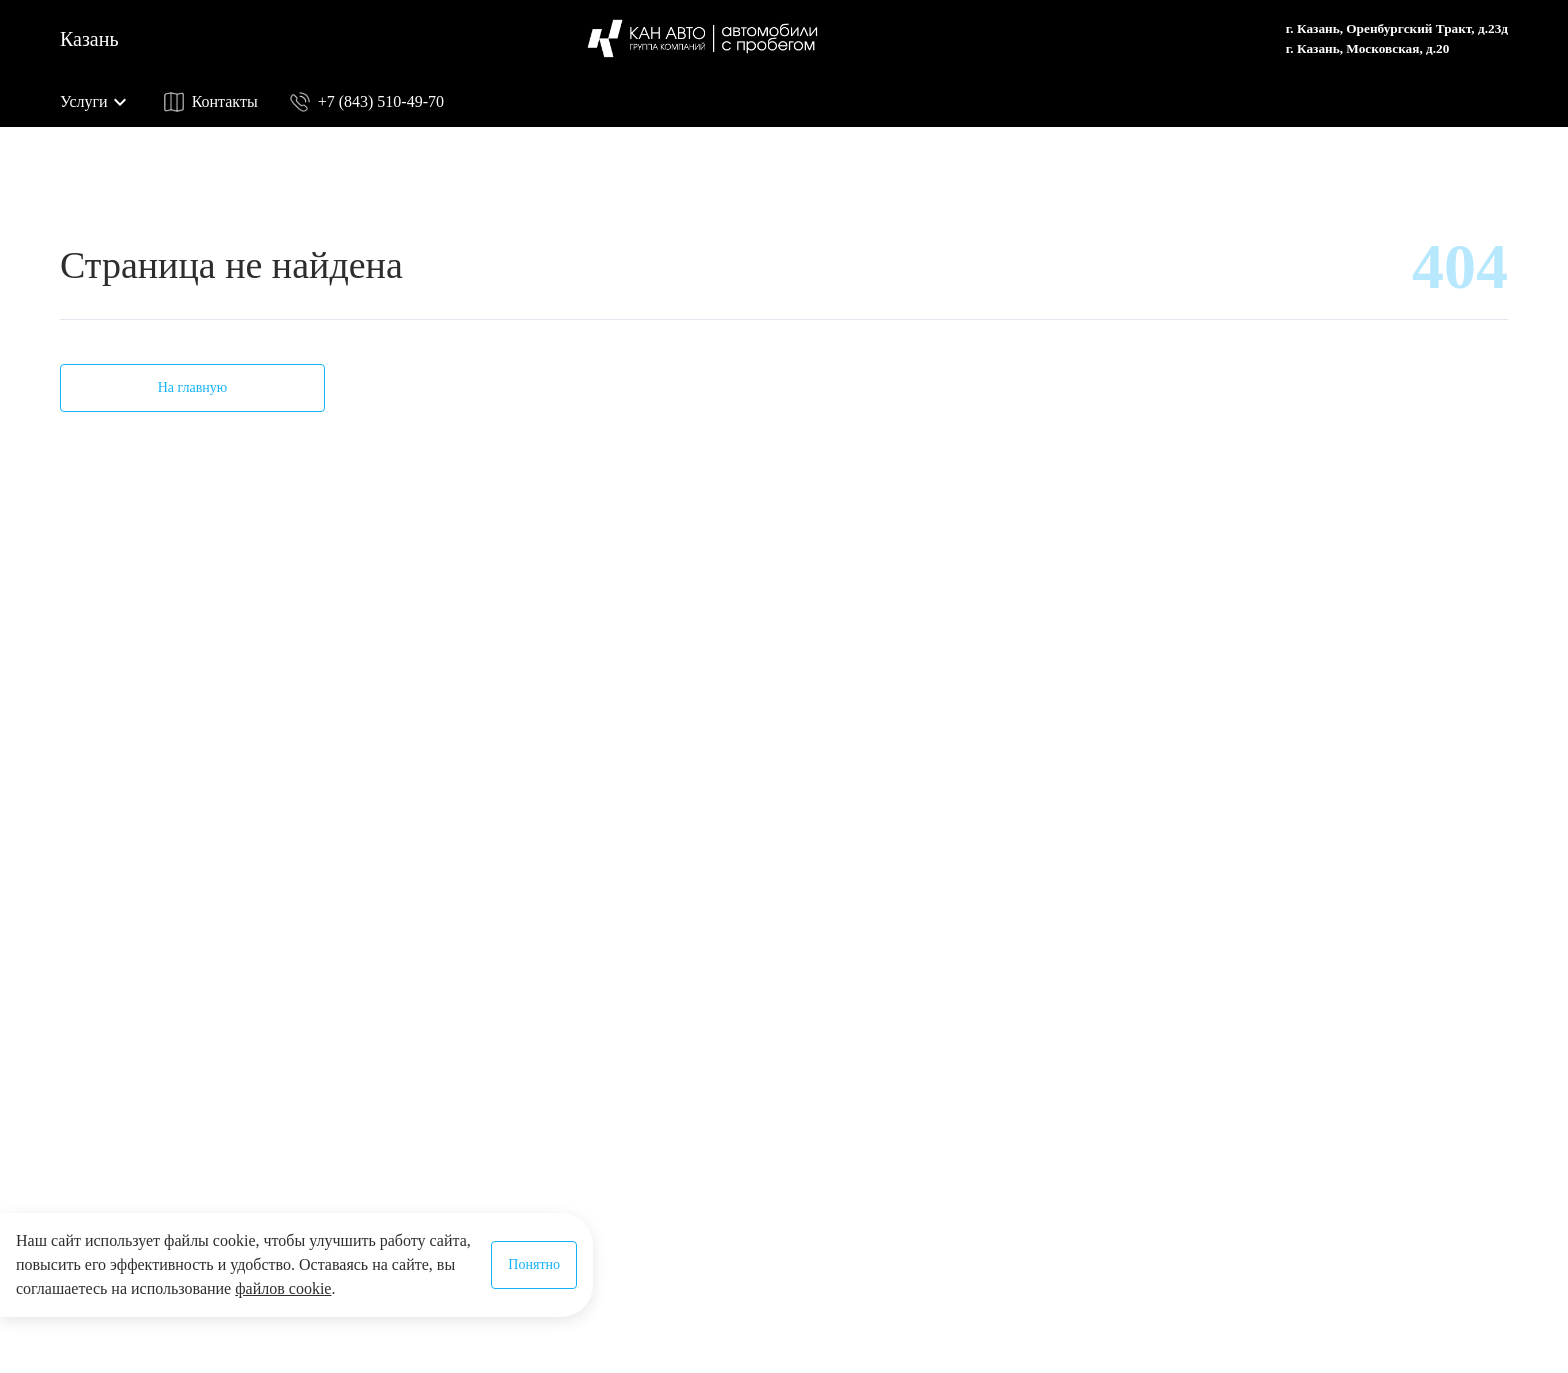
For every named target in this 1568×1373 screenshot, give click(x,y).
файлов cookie (283, 1288)
